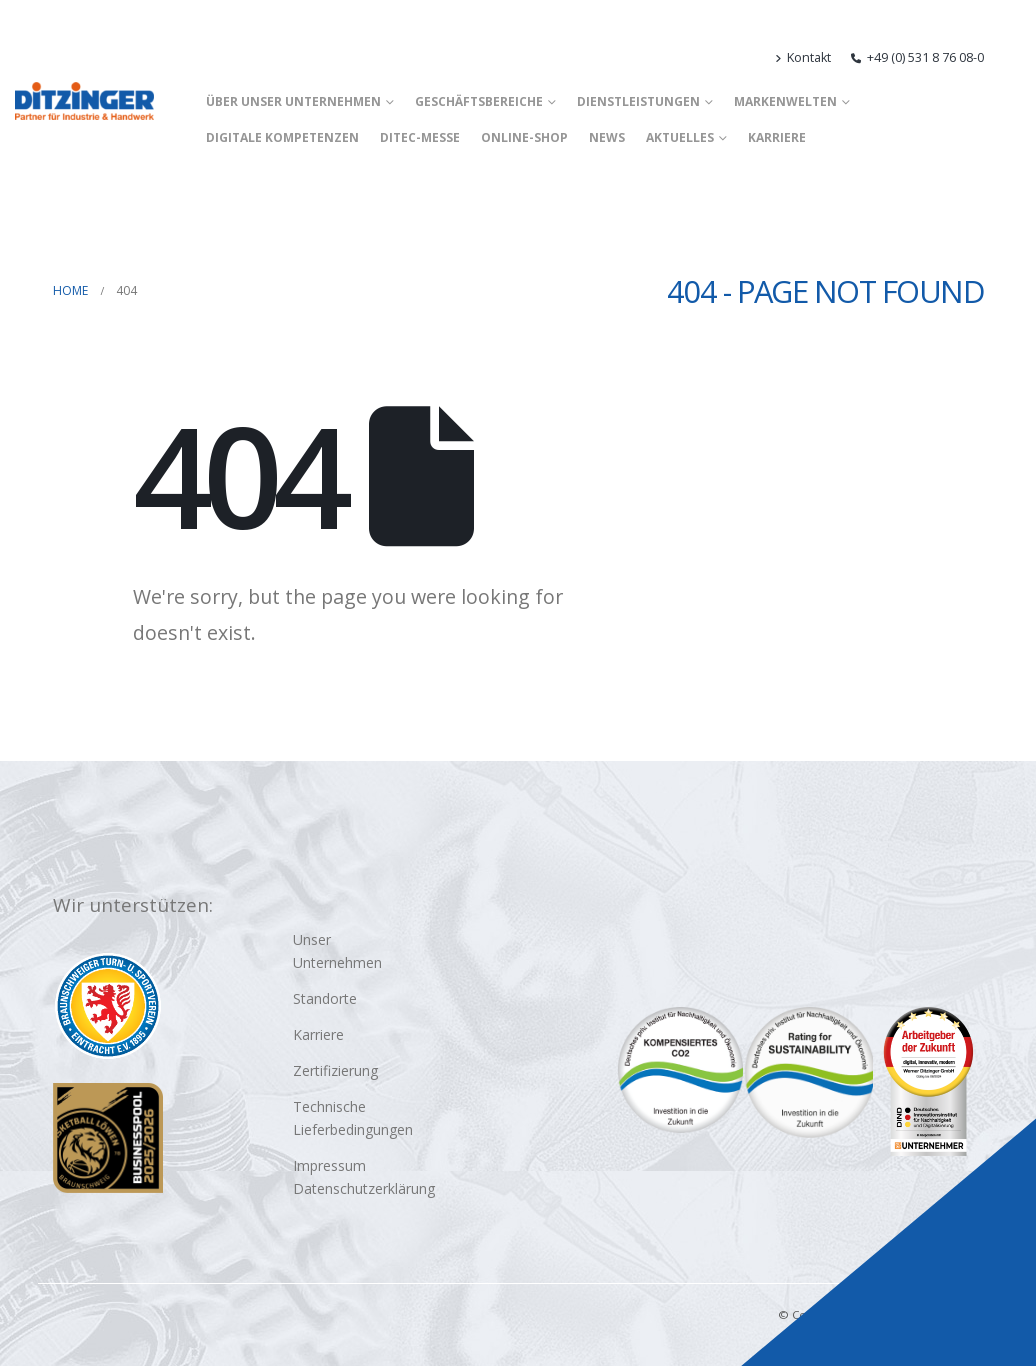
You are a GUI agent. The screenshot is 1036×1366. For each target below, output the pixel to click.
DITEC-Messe (420, 137)
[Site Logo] (84, 100)
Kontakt (803, 57)
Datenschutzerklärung (364, 1188)
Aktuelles (680, 137)
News (607, 137)
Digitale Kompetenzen (282, 137)
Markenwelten (785, 101)
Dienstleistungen (638, 101)
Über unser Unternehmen (293, 101)
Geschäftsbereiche (479, 101)
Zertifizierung (335, 1070)
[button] (1012, 58)
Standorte (325, 998)
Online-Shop (524, 137)
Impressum (329, 1165)
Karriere (777, 137)
